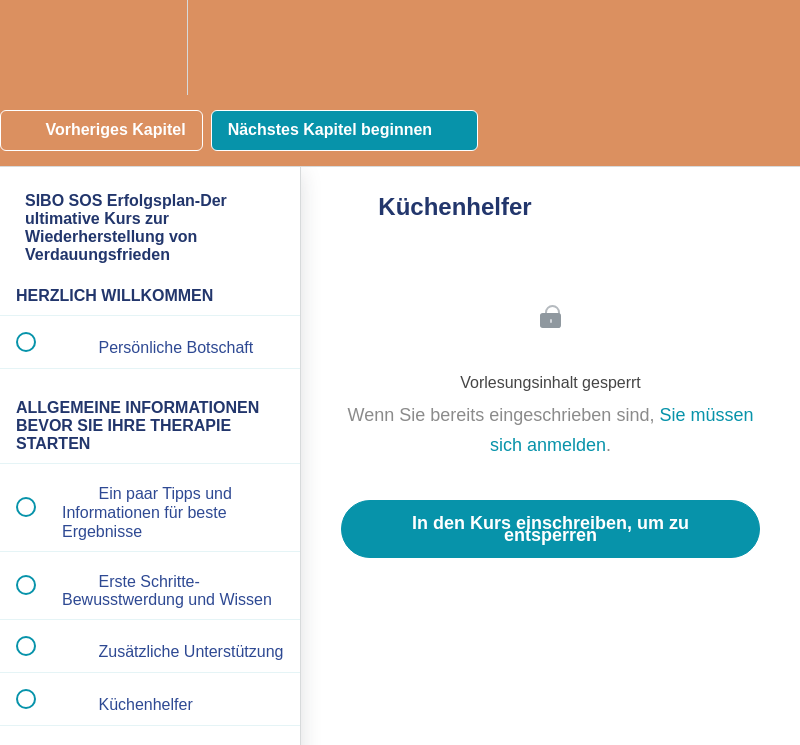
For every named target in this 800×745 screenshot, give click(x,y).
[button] (37, 47)
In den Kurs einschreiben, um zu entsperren (550, 529)
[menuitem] (150, 47)
